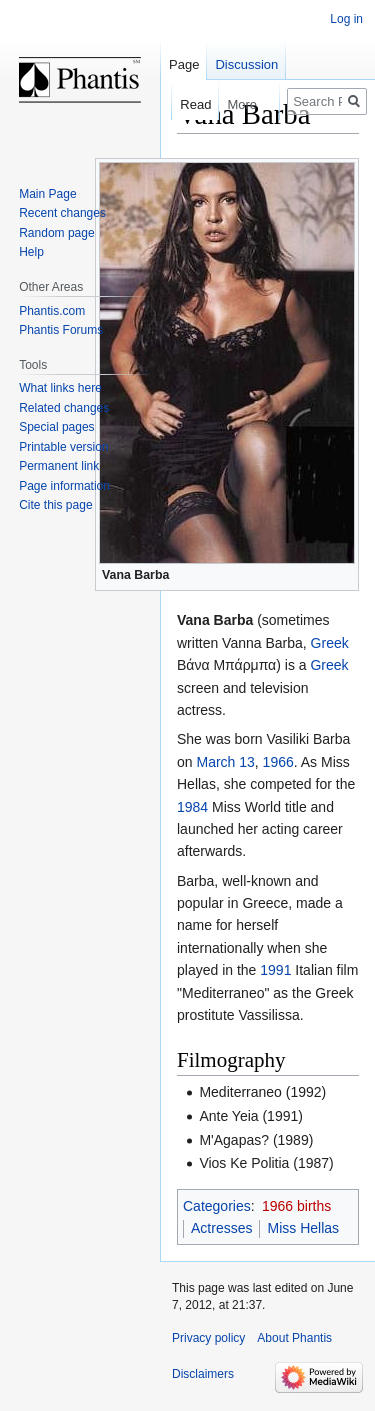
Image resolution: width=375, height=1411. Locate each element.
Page (184, 64)
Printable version (63, 447)
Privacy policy (208, 1338)
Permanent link (59, 466)
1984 (192, 807)
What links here (60, 388)
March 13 (225, 762)
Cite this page (55, 505)
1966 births (296, 1206)
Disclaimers (203, 1374)
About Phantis (294, 1338)
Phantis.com (52, 311)
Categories (217, 1206)
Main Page (47, 194)
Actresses (221, 1228)
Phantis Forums (61, 330)
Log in (346, 19)
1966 (278, 762)
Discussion (246, 64)
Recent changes (62, 213)
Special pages (56, 427)
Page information (64, 486)
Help (31, 252)
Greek (330, 643)
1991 (275, 970)
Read (185, 104)
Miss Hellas (303, 1228)
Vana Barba (135, 575)
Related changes (64, 408)
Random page (56, 233)
